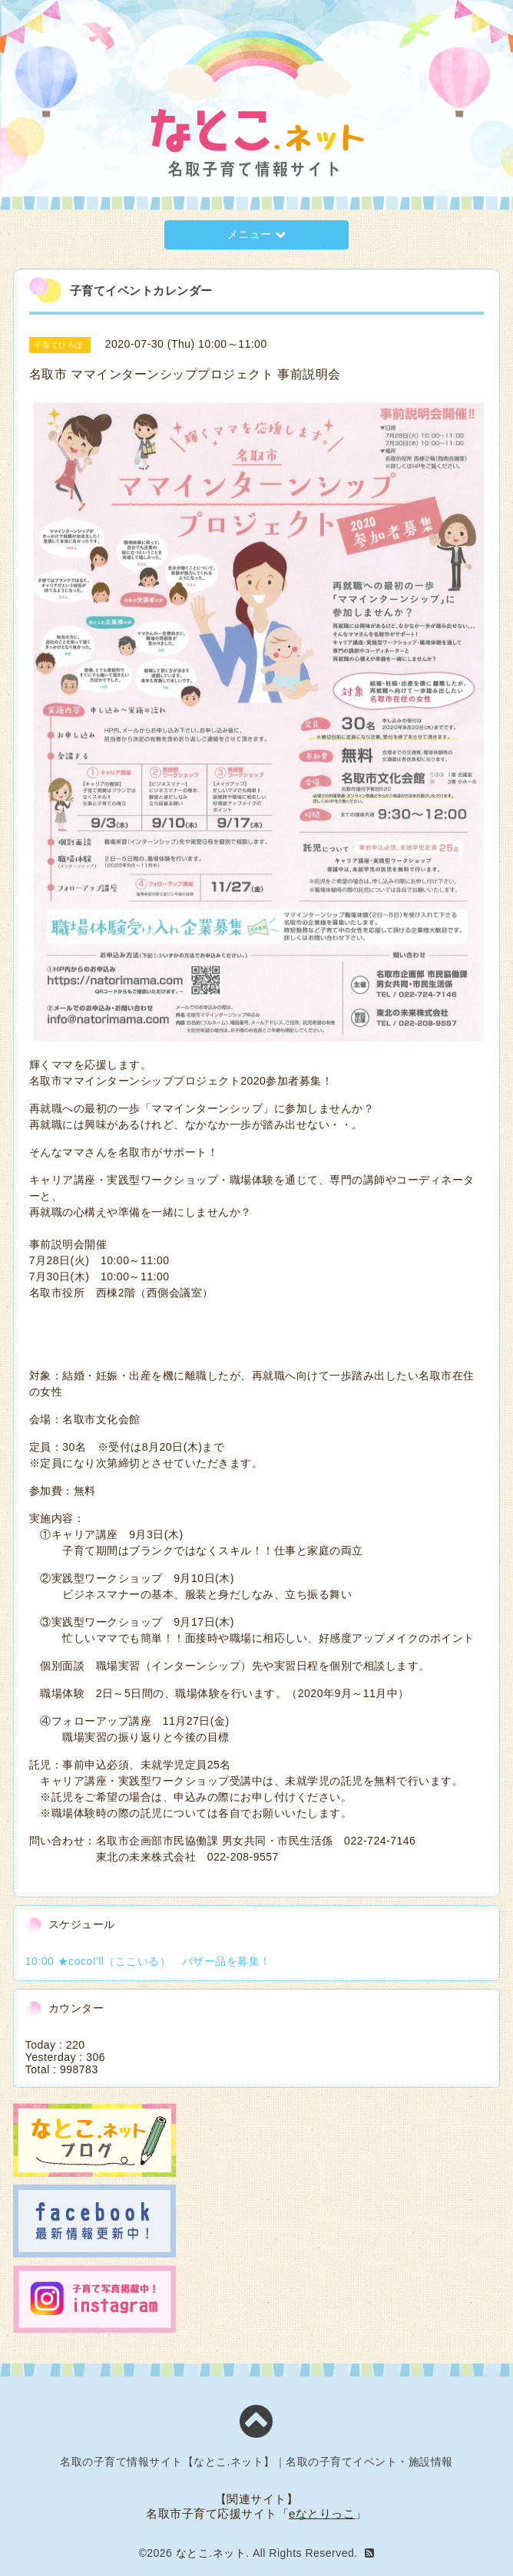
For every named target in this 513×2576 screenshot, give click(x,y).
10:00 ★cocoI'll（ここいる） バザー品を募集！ (148, 1961)
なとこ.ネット (211, 2553)
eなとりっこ (322, 2513)
